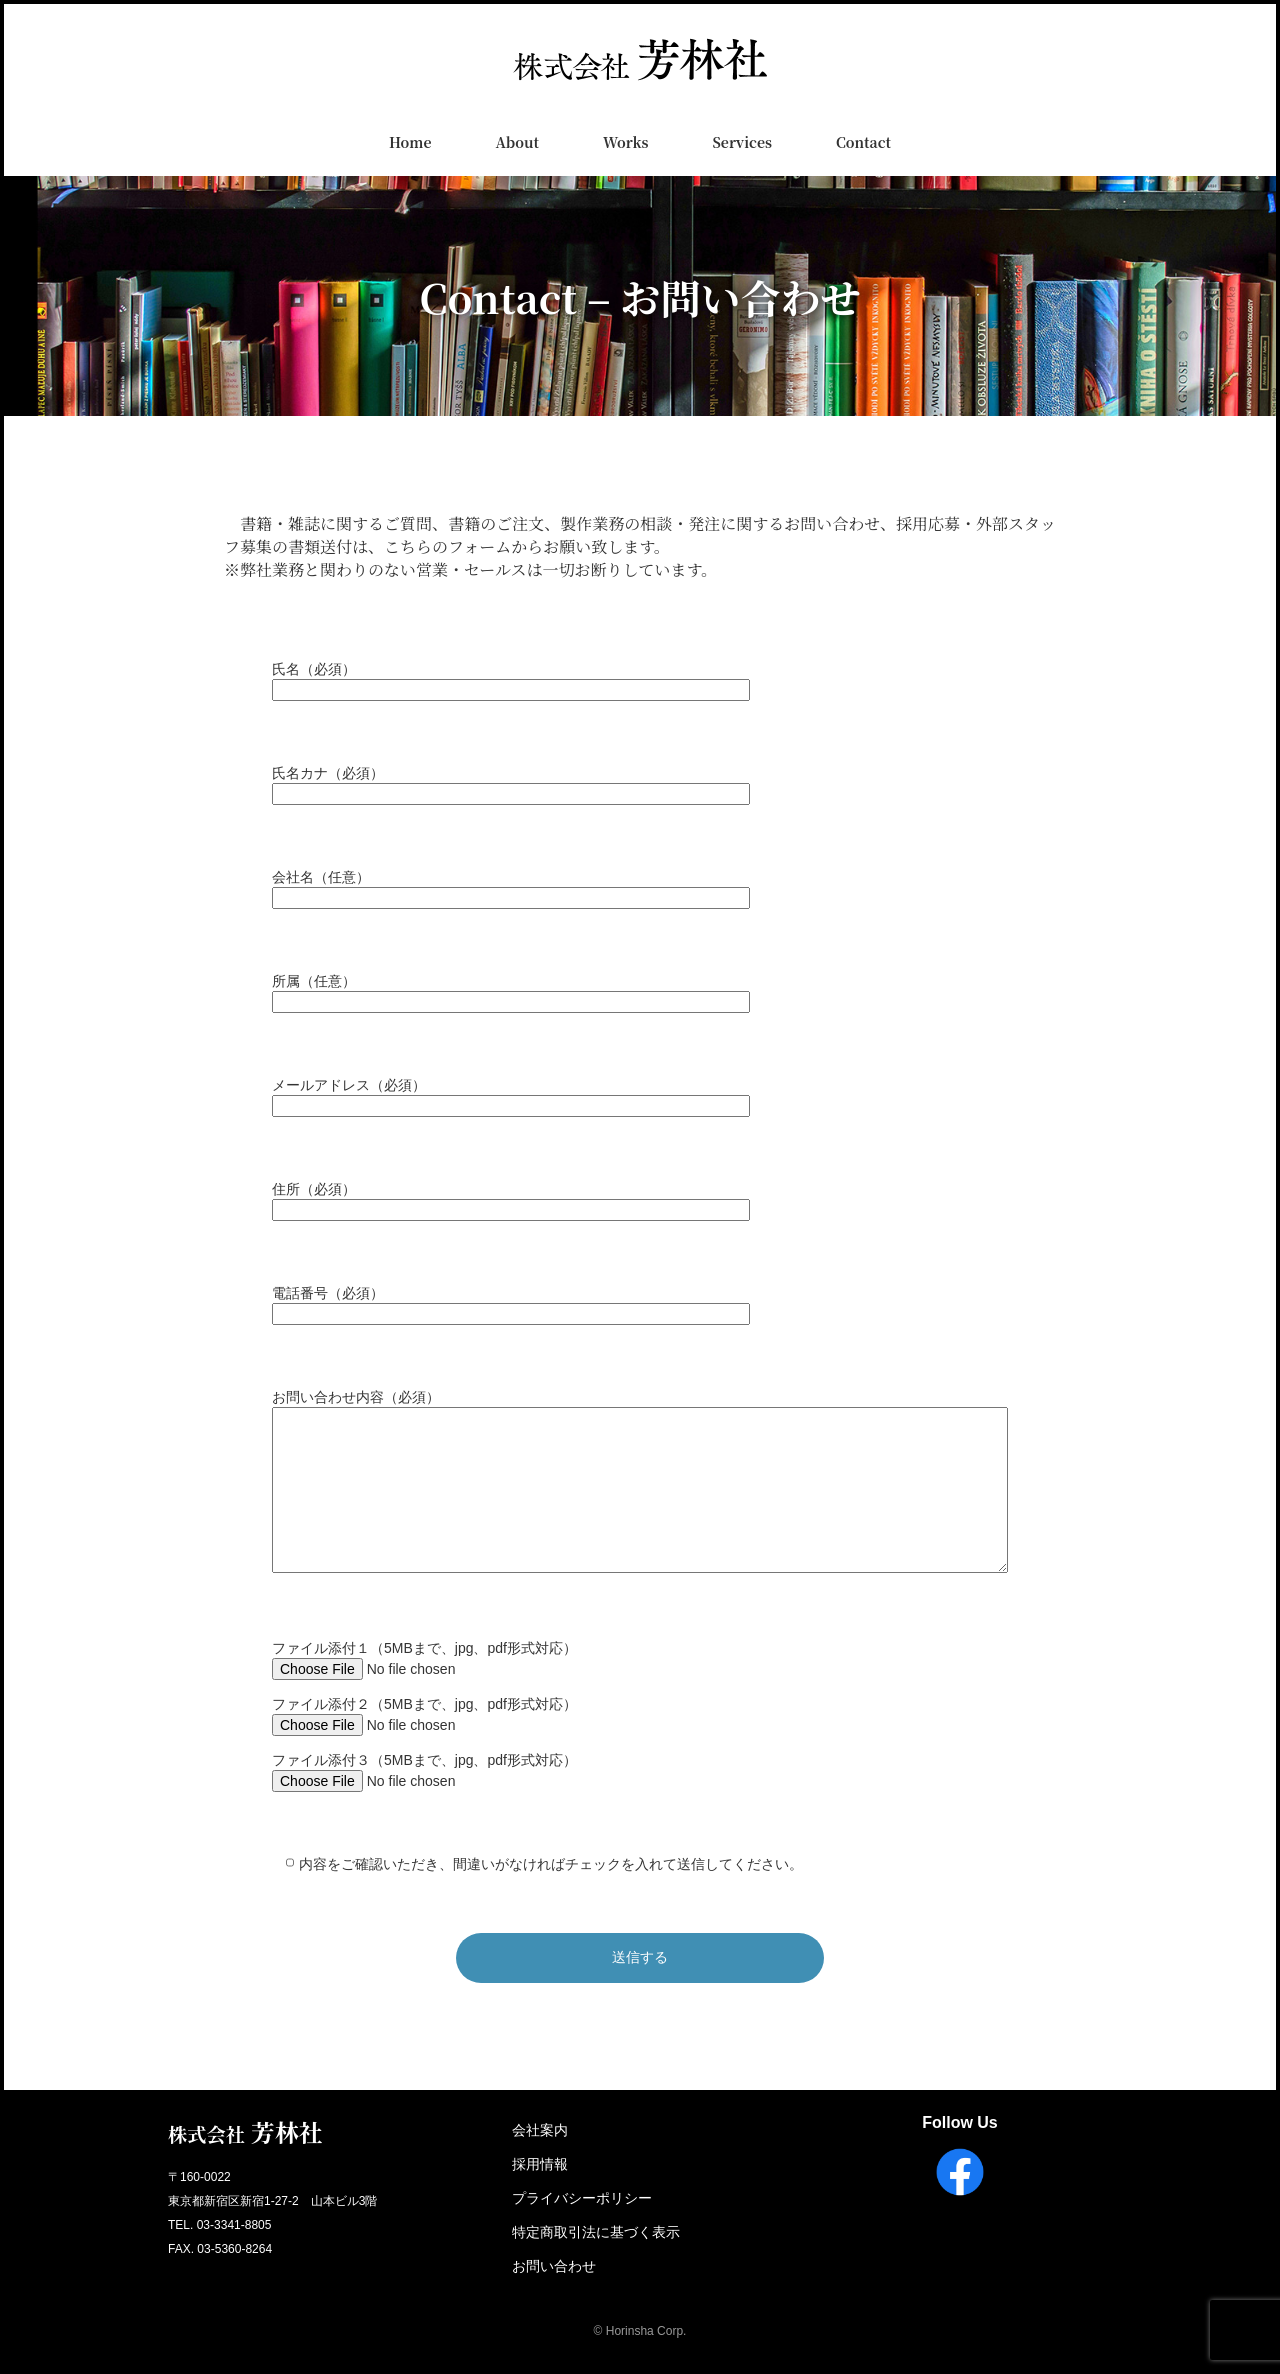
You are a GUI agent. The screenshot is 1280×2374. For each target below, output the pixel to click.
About (517, 142)
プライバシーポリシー (582, 2198)
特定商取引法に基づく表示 (596, 2232)
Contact (863, 142)
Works (625, 142)
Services (742, 142)
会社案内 (540, 2130)
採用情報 (540, 2164)
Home (410, 142)
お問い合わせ (554, 2266)
